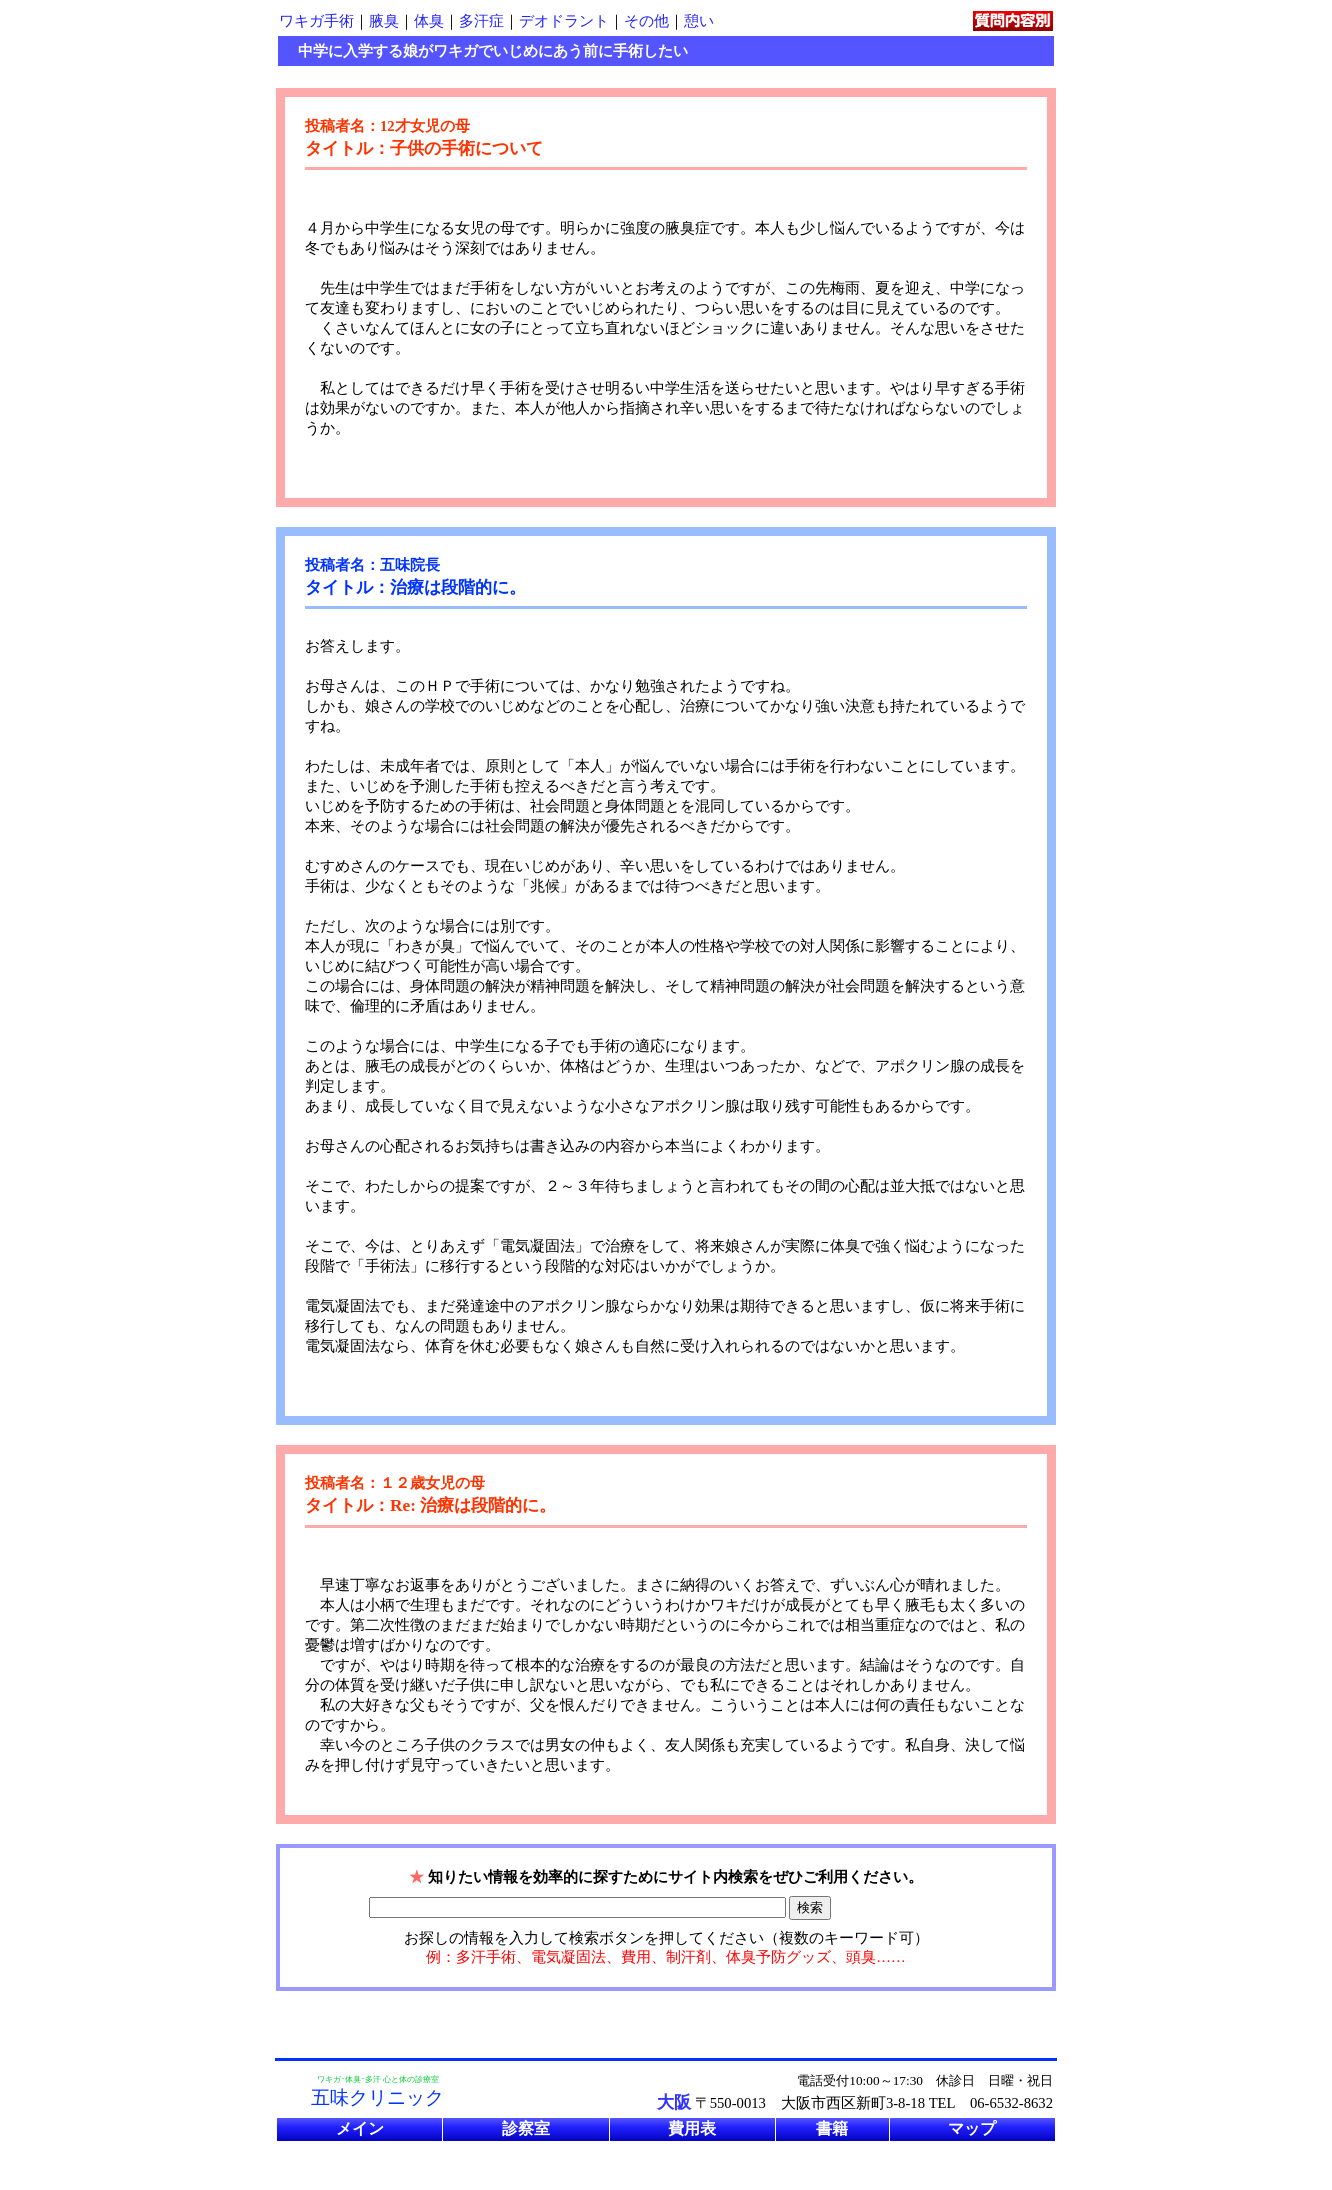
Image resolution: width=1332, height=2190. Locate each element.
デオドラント (564, 21)
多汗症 (481, 21)
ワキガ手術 (316, 21)
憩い (699, 21)
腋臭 (384, 21)
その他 (646, 21)
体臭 (429, 21)
